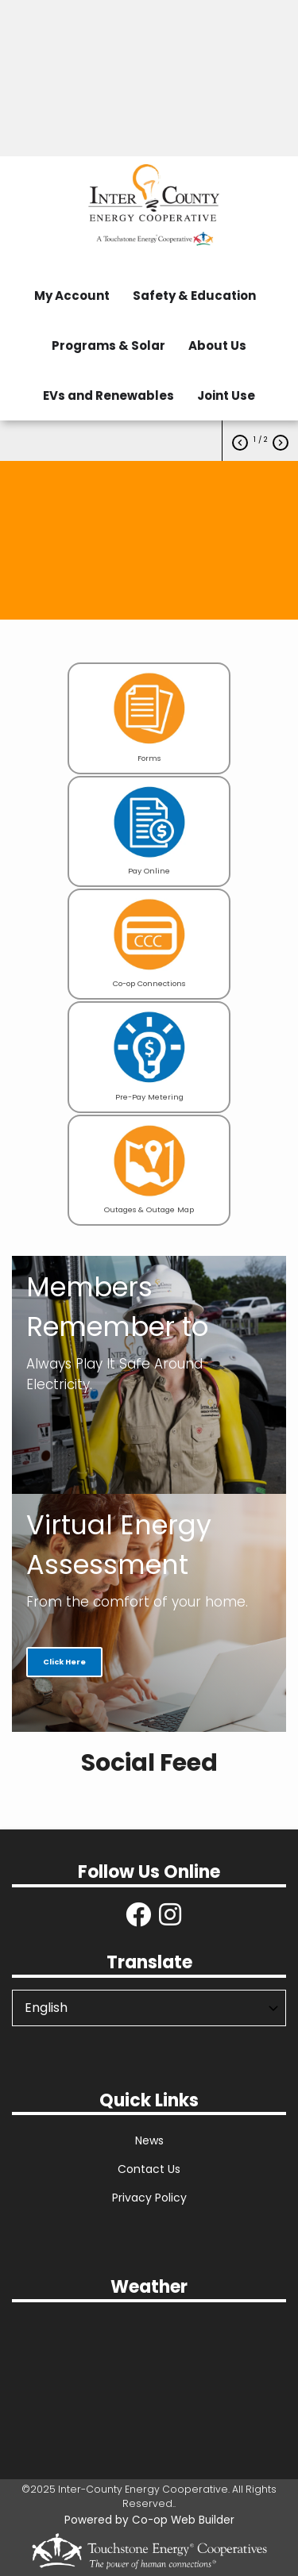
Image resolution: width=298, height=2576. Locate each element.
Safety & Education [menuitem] (194, 295)
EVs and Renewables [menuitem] (108, 395)
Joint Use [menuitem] (226, 395)
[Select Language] (149, 2008)
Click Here (64, 1662)
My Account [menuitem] (72, 295)
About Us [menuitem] (217, 345)
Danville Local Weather (149, 2373)
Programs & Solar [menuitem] (108, 345)
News (149, 2140)
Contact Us (149, 2169)
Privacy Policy (149, 2198)
